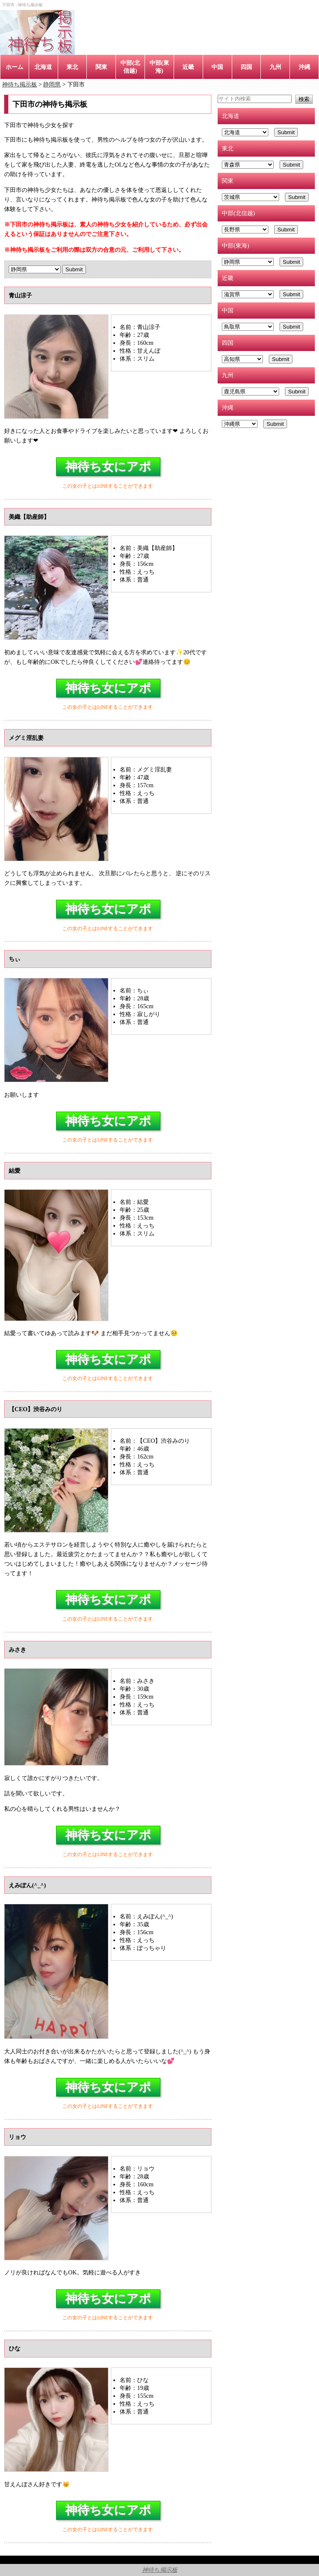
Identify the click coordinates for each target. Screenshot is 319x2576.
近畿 (188, 67)
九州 (275, 67)
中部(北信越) (130, 66)
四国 (246, 67)
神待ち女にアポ (108, 466)
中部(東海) (159, 66)
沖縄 (304, 67)
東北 (72, 67)
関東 (101, 67)
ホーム (14, 67)
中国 (217, 67)
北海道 (43, 67)
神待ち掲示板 (159, 2569)
